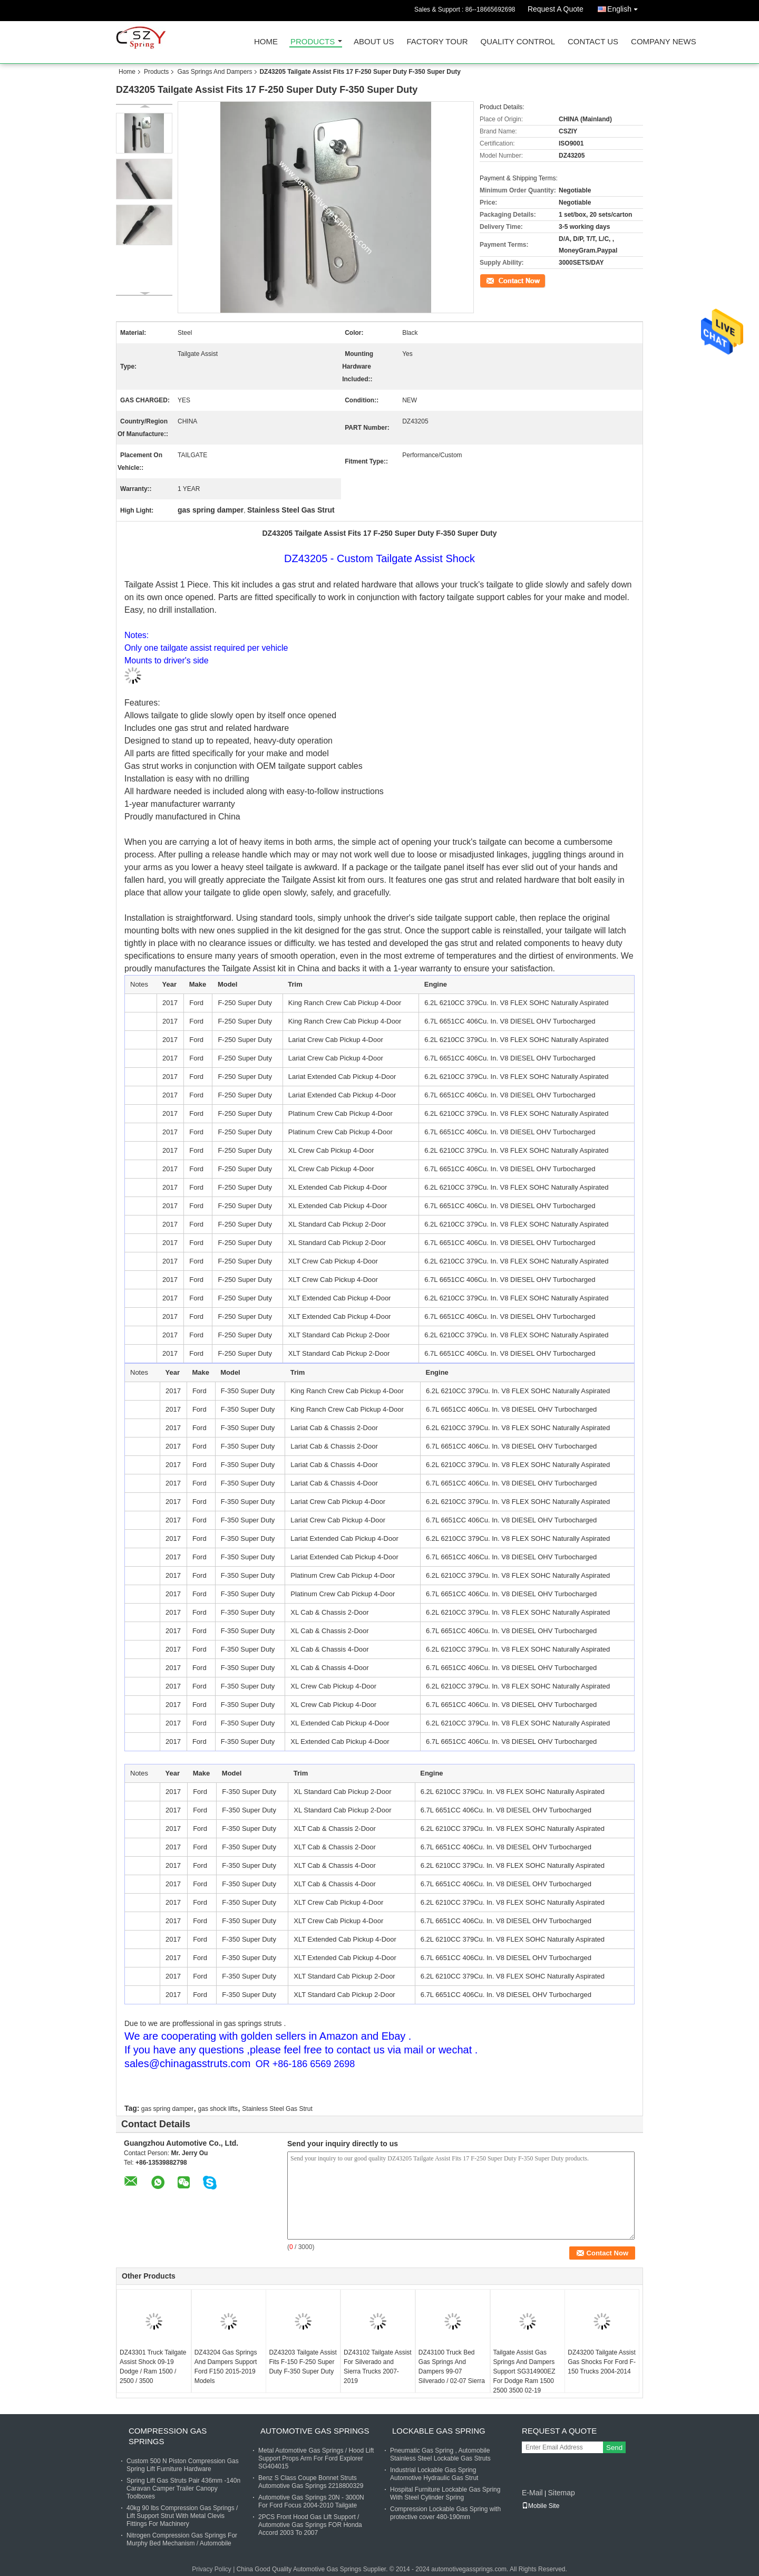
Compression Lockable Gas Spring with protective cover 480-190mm (445, 2513)
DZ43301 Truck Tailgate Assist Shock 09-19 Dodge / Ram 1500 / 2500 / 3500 (153, 2367)
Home (266, 42)
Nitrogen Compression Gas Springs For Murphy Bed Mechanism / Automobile (181, 2539)
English (625, 7)
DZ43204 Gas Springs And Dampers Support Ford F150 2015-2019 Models (225, 2367)
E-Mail (532, 2492)
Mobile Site (540, 2506)
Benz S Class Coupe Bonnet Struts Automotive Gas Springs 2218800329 (310, 2482)
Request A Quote (555, 9)
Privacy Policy (211, 2569)
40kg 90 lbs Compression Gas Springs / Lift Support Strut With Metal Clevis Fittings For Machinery (182, 2515)
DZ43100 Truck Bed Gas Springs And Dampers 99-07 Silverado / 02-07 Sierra (452, 2367)
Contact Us (593, 42)
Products (312, 42)
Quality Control (518, 42)
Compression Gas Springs (168, 2436)
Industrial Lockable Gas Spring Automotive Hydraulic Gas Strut (434, 2474)
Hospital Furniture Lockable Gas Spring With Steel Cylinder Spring (445, 2493)
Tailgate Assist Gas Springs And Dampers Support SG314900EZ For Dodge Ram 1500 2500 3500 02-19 (524, 2371)
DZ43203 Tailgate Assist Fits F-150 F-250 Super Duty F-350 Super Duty (303, 2362)
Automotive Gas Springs (314, 2430)
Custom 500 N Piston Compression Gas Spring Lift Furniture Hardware (182, 2465)
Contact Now (498, 280)
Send (614, 2448)
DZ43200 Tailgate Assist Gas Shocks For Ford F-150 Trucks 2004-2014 (602, 2362)
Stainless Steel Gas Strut (277, 2108)
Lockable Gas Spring (438, 2430)
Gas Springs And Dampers (214, 71)
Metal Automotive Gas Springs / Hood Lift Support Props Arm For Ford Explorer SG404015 (316, 2458)
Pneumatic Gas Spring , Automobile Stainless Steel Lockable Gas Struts (440, 2454)
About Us (374, 42)
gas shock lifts (218, 2108)
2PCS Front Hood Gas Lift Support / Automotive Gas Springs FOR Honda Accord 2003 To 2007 (310, 2524)
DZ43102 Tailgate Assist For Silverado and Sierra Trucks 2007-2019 (378, 2367)
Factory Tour (437, 42)
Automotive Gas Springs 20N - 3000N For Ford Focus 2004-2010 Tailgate (311, 2501)
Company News (663, 42)
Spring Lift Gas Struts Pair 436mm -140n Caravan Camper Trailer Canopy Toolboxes (183, 2488)
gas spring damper (167, 2108)
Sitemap (561, 2492)
